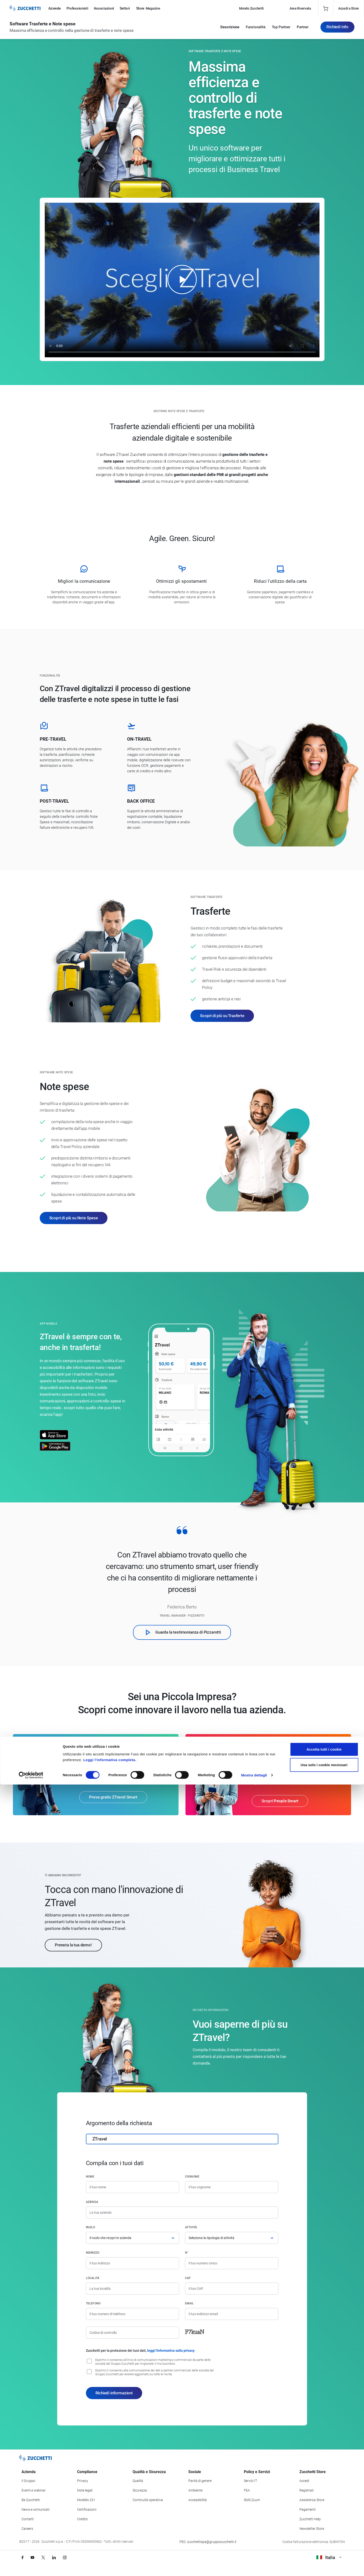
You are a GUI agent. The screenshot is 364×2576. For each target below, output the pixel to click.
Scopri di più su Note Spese (73, 1217)
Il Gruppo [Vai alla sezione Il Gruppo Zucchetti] (28, 2481)
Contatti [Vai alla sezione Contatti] (28, 2519)
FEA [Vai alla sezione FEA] (247, 2490)
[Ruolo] (132, 2238)
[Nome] (132, 2187)
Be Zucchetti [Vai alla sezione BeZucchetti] (31, 2500)
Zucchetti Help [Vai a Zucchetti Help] (310, 2519)
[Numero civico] (231, 2263)
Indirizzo (93, 2252)
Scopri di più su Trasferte (222, 1015)
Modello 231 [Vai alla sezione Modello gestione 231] (86, 2500)
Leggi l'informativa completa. (109, 2551)
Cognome (192, 2176)
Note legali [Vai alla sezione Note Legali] (85, 2490)
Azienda (92, 2202)
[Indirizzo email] (231, 2314)
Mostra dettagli (254, 2567)
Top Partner (281, 29)
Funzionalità (255, 29)
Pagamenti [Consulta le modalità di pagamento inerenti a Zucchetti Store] (307, 2509)
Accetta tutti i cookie (324, 2540)
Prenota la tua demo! (73, 1945)
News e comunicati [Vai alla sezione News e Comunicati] (36, 2509)
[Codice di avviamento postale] (231, 2289)
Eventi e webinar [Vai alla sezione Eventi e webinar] (34, 2490)
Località (93, 2278)
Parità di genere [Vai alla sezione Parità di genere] (200, 2481)
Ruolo (90, 2227)
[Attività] (231, 2238)
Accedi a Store (348, 8)
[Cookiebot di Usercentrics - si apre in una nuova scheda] (31, 2566)
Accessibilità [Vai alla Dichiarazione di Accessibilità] (197, 2500)
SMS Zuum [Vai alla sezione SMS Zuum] (252, 2500)
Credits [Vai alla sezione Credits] (82, 2519)
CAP (188, 2278)
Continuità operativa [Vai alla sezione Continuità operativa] (148, 2500)
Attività (191, 2227)
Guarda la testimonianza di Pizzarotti (182, 1632)
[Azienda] (182, 2212)
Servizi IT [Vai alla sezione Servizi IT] (250, 2481)
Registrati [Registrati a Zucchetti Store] (306, 2490)
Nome (90, 2176)
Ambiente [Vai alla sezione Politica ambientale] (195, 2490)
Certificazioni (86, 2509)
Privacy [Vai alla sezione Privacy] (82, 2481)
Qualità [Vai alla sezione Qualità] (138, 2481)
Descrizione (229, 29)
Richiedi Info (337, 28)
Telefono (93, 2303)
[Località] (132, 2289)
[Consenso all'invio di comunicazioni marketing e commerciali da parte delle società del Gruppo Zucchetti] (89, 2361)
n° (186, 2252)
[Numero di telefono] (132, 2314)
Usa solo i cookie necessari (324, 2556)
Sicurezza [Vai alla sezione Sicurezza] (140, 2490)
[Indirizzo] (132, 2263)
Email (189, 2303)
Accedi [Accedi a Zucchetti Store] (304, 2481)
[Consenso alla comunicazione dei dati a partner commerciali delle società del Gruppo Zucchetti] (89, 2371)
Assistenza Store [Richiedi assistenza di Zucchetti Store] (311, 2500)
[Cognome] (231, 2187)
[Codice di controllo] (132, 2333)
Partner (302, 29)
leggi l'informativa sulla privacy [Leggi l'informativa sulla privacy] (171, 2350)
